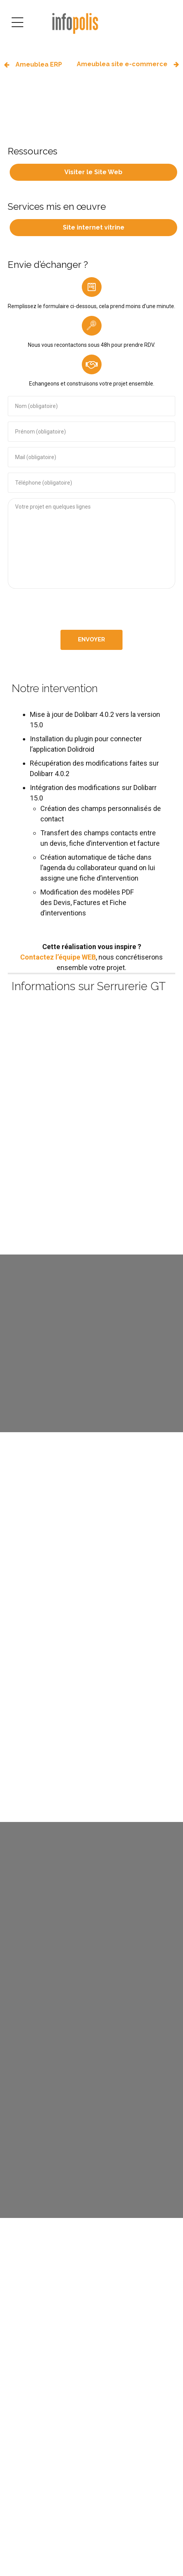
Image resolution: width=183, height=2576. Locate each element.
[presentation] (91, 609)
